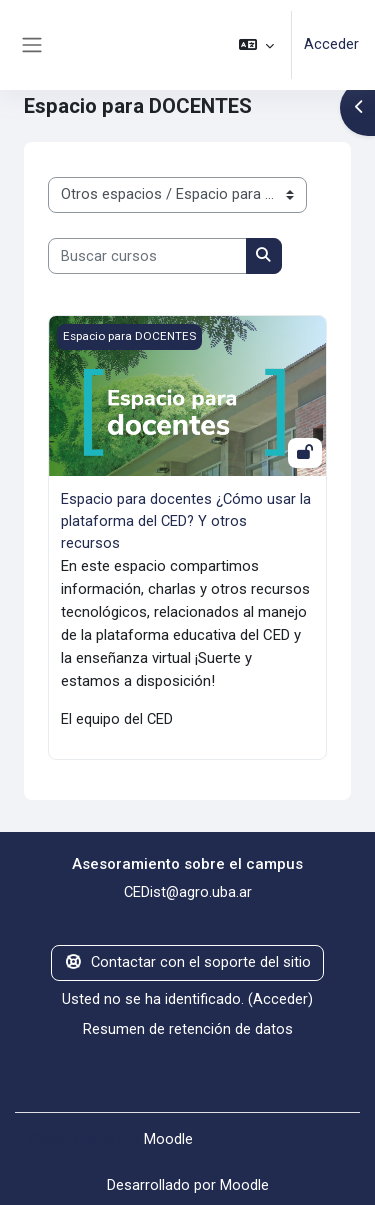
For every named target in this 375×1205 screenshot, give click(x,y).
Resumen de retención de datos (188, 1029)
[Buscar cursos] (147, 256)
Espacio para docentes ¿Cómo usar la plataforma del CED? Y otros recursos (186, 521)
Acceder (331, 44)
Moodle (168, 1139)
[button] (256, 45)
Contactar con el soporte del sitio (187, 962)
